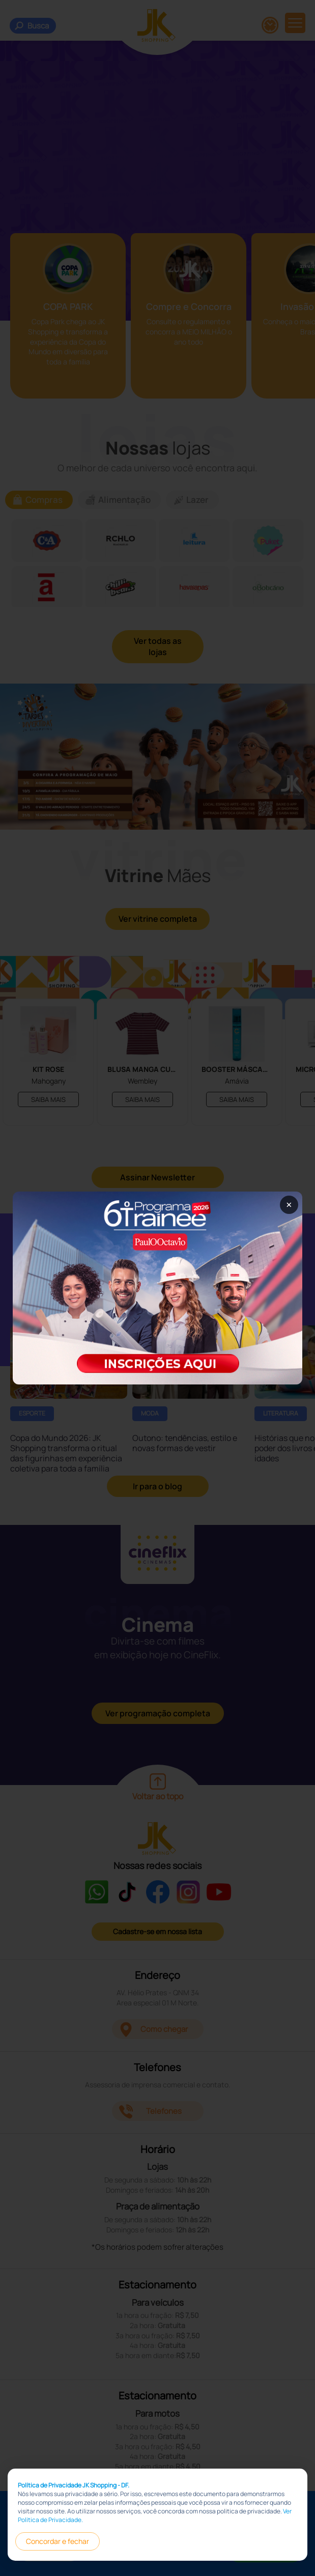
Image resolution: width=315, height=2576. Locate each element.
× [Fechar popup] (289, 1204)
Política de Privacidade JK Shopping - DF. (73, 2485)
